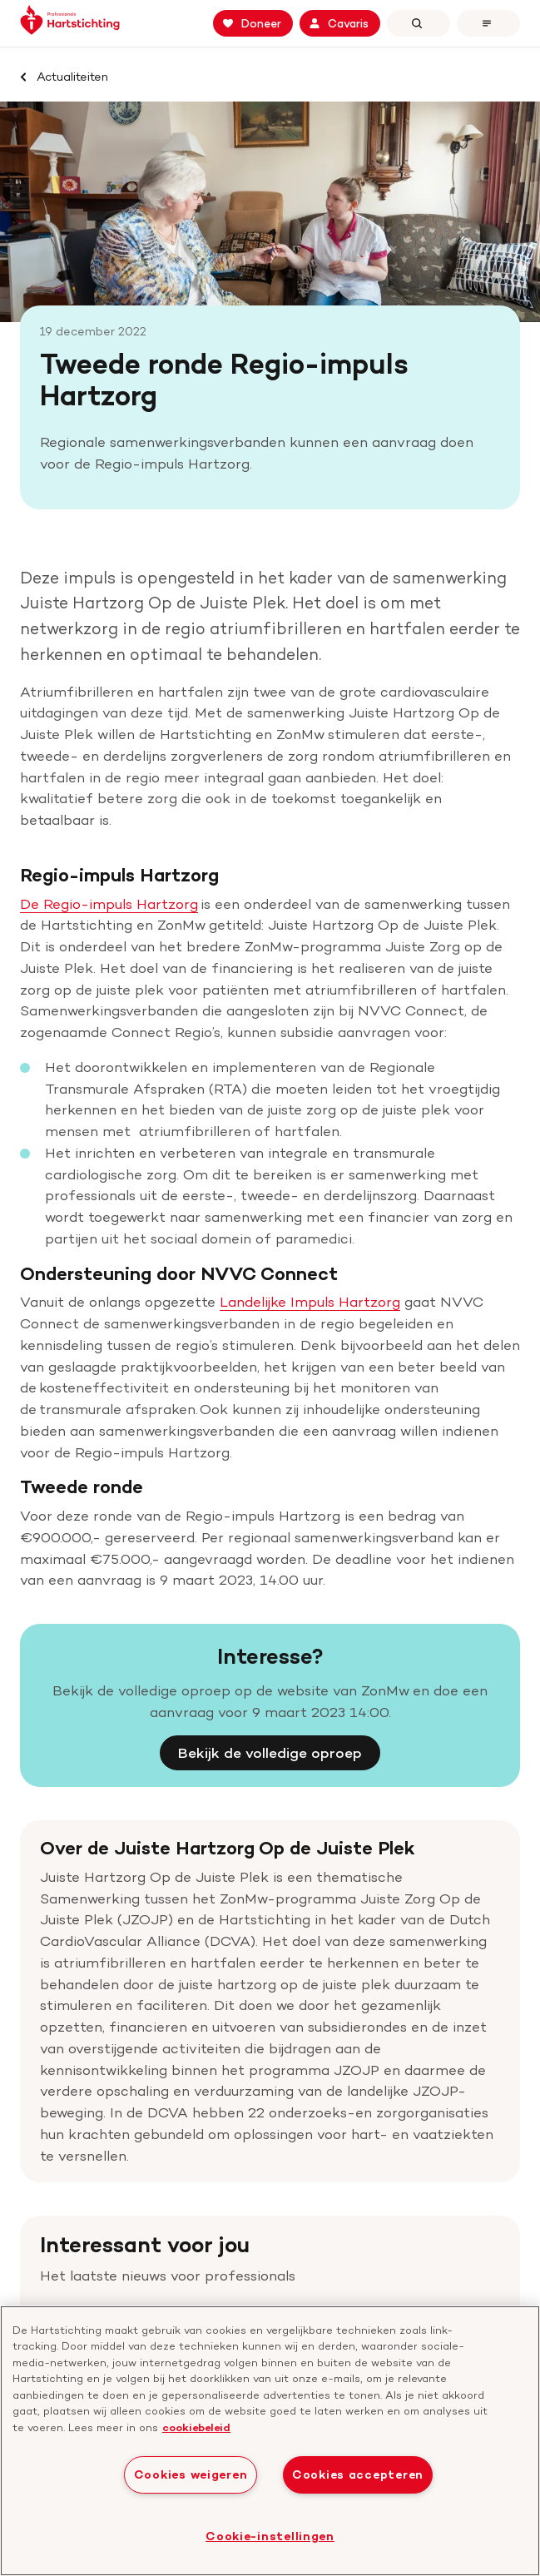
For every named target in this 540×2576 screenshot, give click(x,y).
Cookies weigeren (191, 2474)
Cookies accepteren (358, 2474)
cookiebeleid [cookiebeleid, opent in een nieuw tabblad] (196, 2427)
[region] (270, 2440)
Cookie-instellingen (270, 2536)
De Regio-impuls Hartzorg (109, 856)
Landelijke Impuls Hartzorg (310, 1254)
